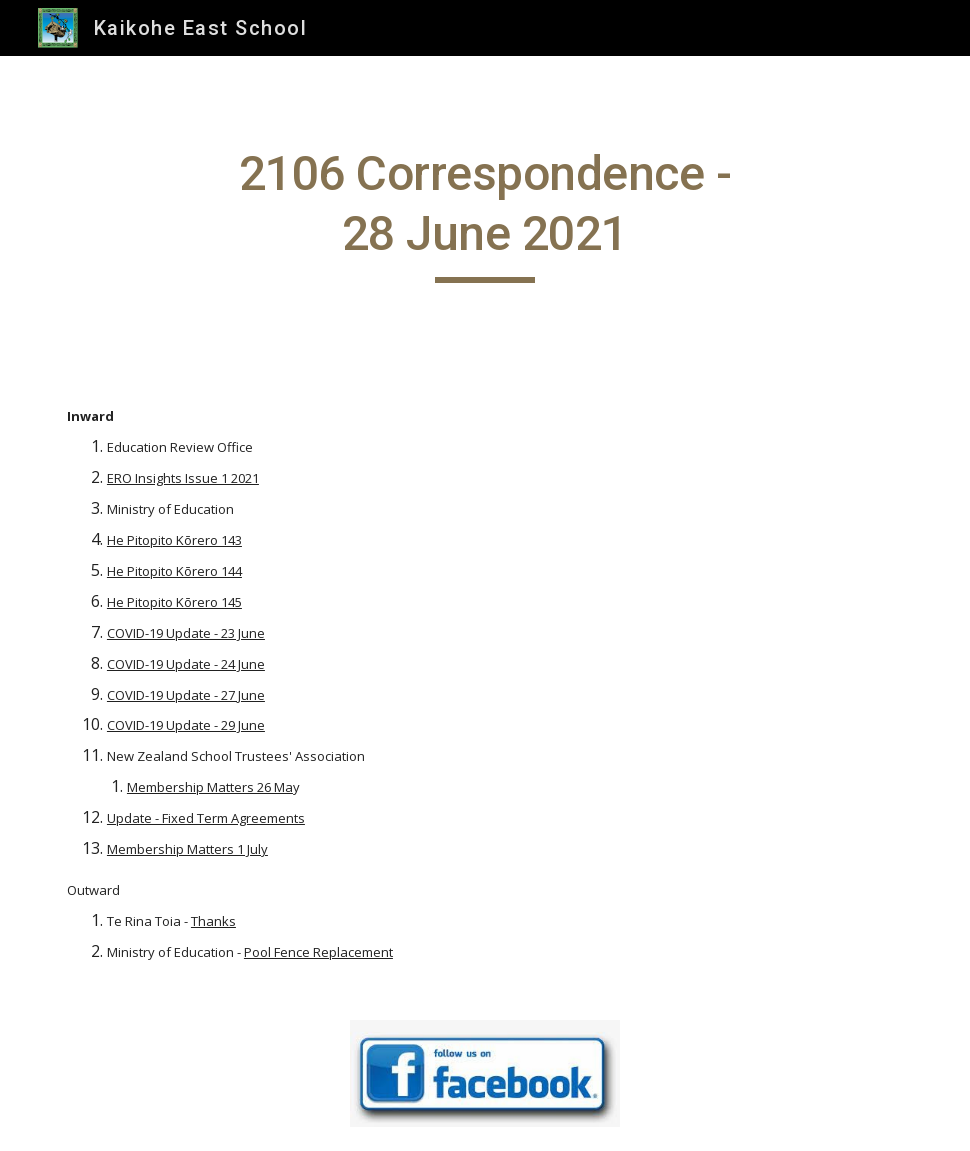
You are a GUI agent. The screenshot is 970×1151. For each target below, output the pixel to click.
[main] (485, 213)
